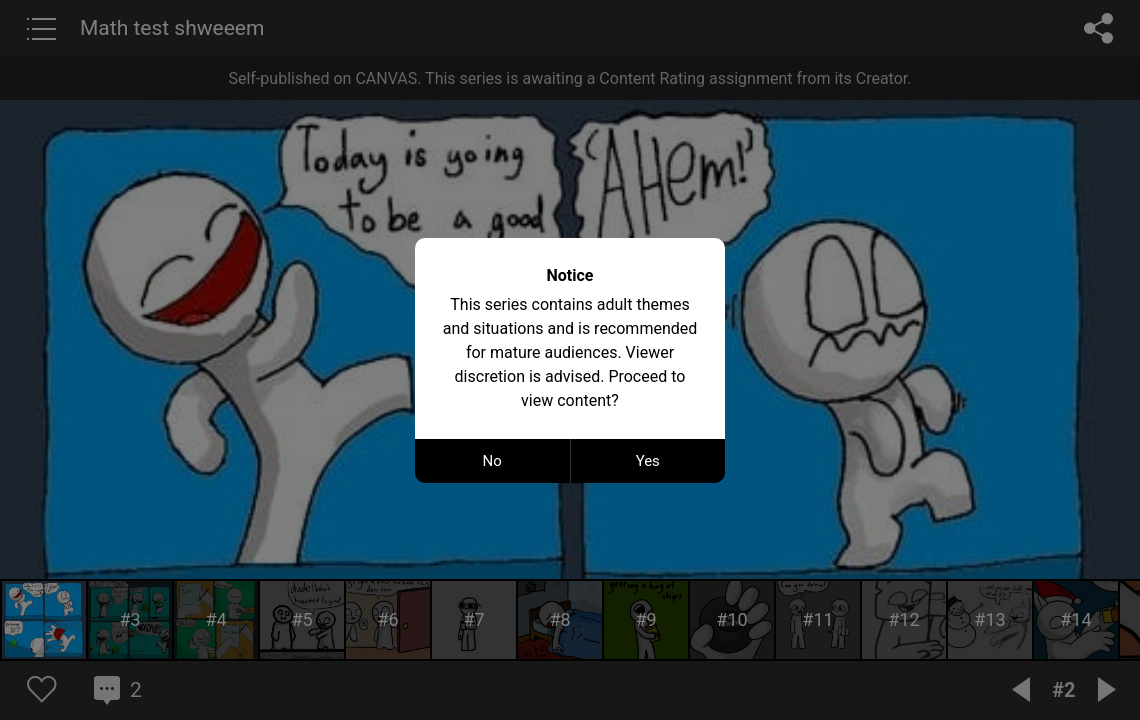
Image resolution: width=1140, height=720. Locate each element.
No (492, 461)
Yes (648, 461)
